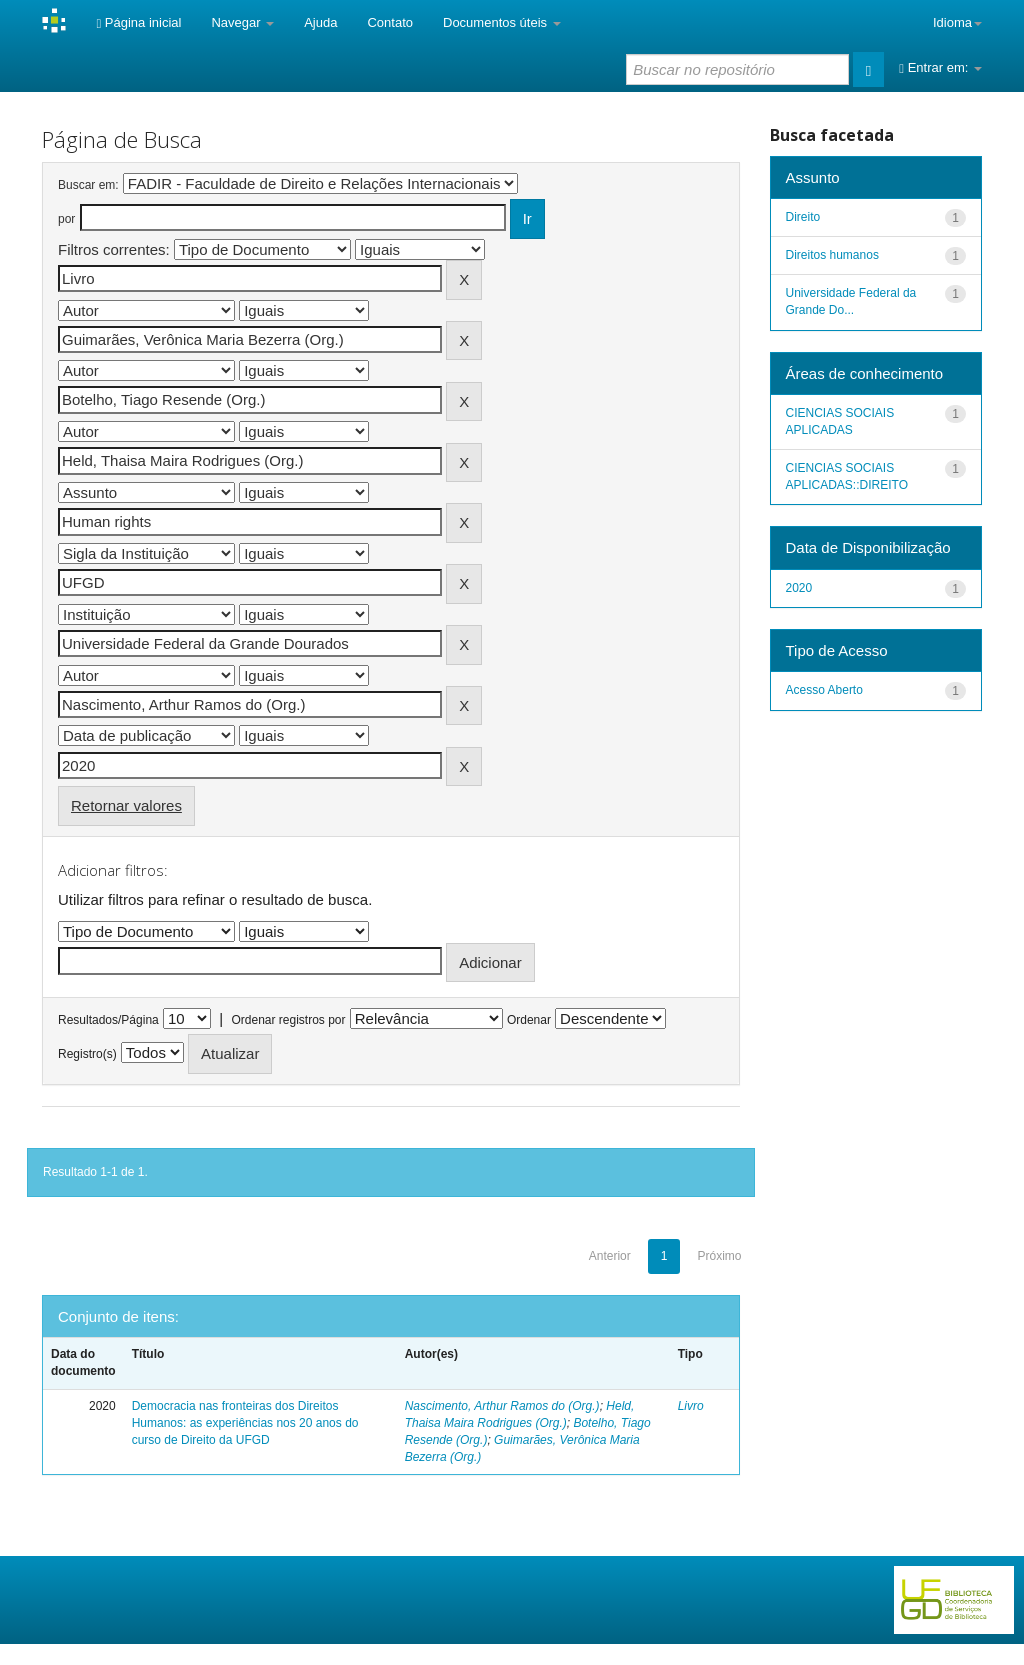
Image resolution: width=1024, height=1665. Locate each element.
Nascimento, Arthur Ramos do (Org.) (502, 1406)
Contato (390, 22)
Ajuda (320, 22)
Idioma (957, 22)
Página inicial (138, 22)
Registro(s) (87, 1054)
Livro (691, 1406)
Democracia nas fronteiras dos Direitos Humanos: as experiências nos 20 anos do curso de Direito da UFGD (245, 1423)
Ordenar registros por (288, 1020)
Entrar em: (940, 67)
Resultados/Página (108, 1020)
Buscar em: (88, 185)
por (66, 219)
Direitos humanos (832, 255)
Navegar (242, 22)
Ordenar (529, 1020)
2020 (799, 588)
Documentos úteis (502, 22)
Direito (803, 217)
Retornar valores (126, 805)
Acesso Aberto (824, 690)
